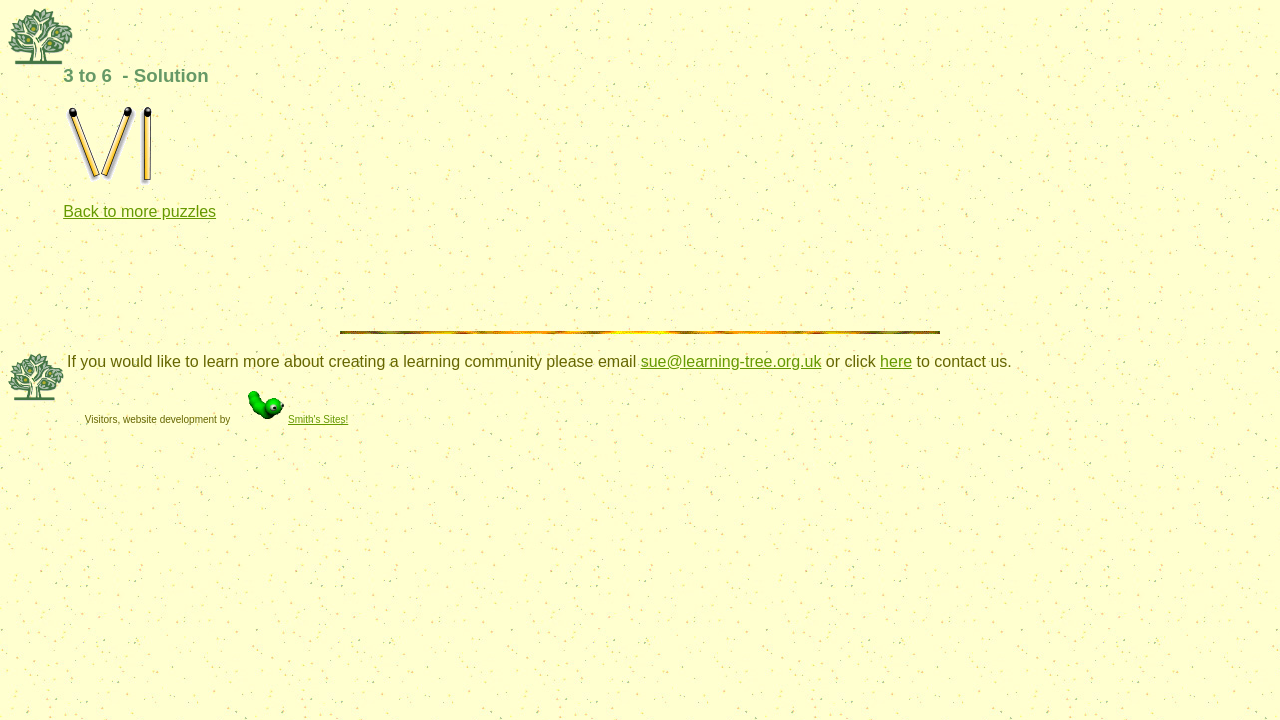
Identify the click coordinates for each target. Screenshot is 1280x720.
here (896, 361)
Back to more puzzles (139, 211)
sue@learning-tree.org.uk (731, 361)
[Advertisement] (427, 282)
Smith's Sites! (290, 419)
